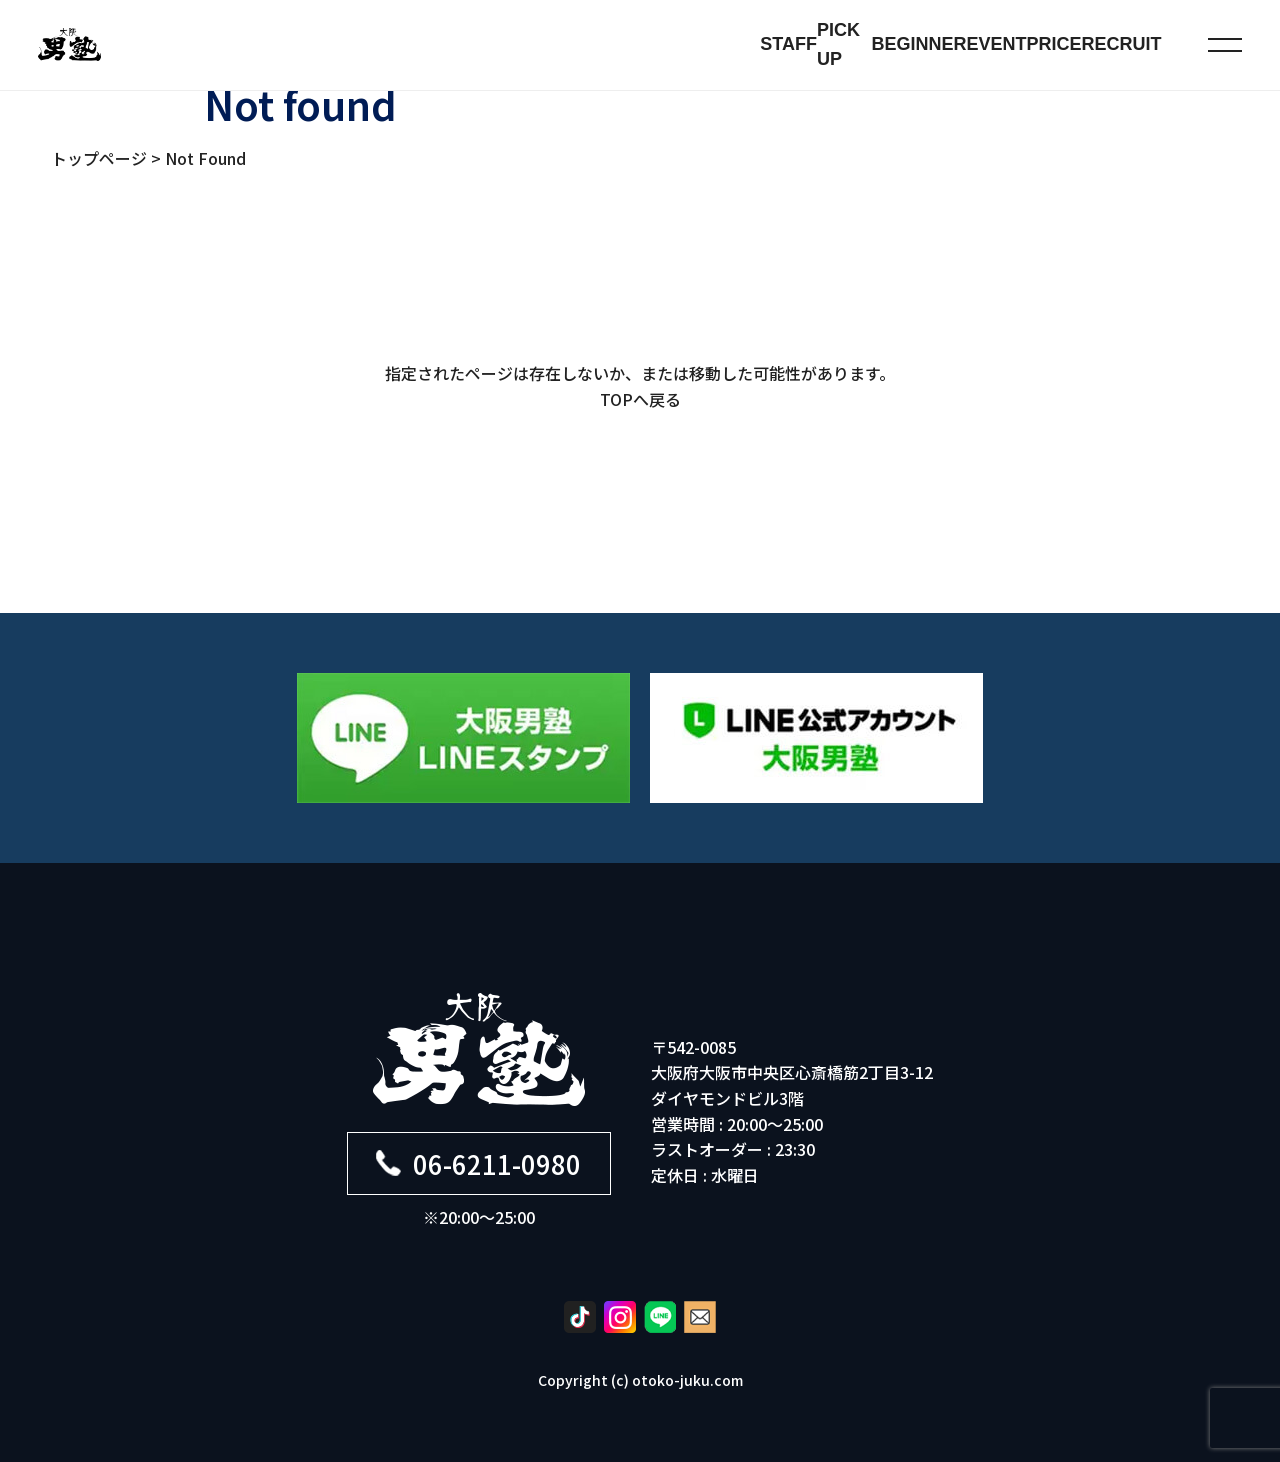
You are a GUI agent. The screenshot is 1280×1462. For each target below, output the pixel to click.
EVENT (997, 44)
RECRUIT (1122, 44)
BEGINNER (919, 44)
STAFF (788, 44)
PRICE (1054, 44)
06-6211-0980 (478, 1163)
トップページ (99, 158)
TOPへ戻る (640, 399)
